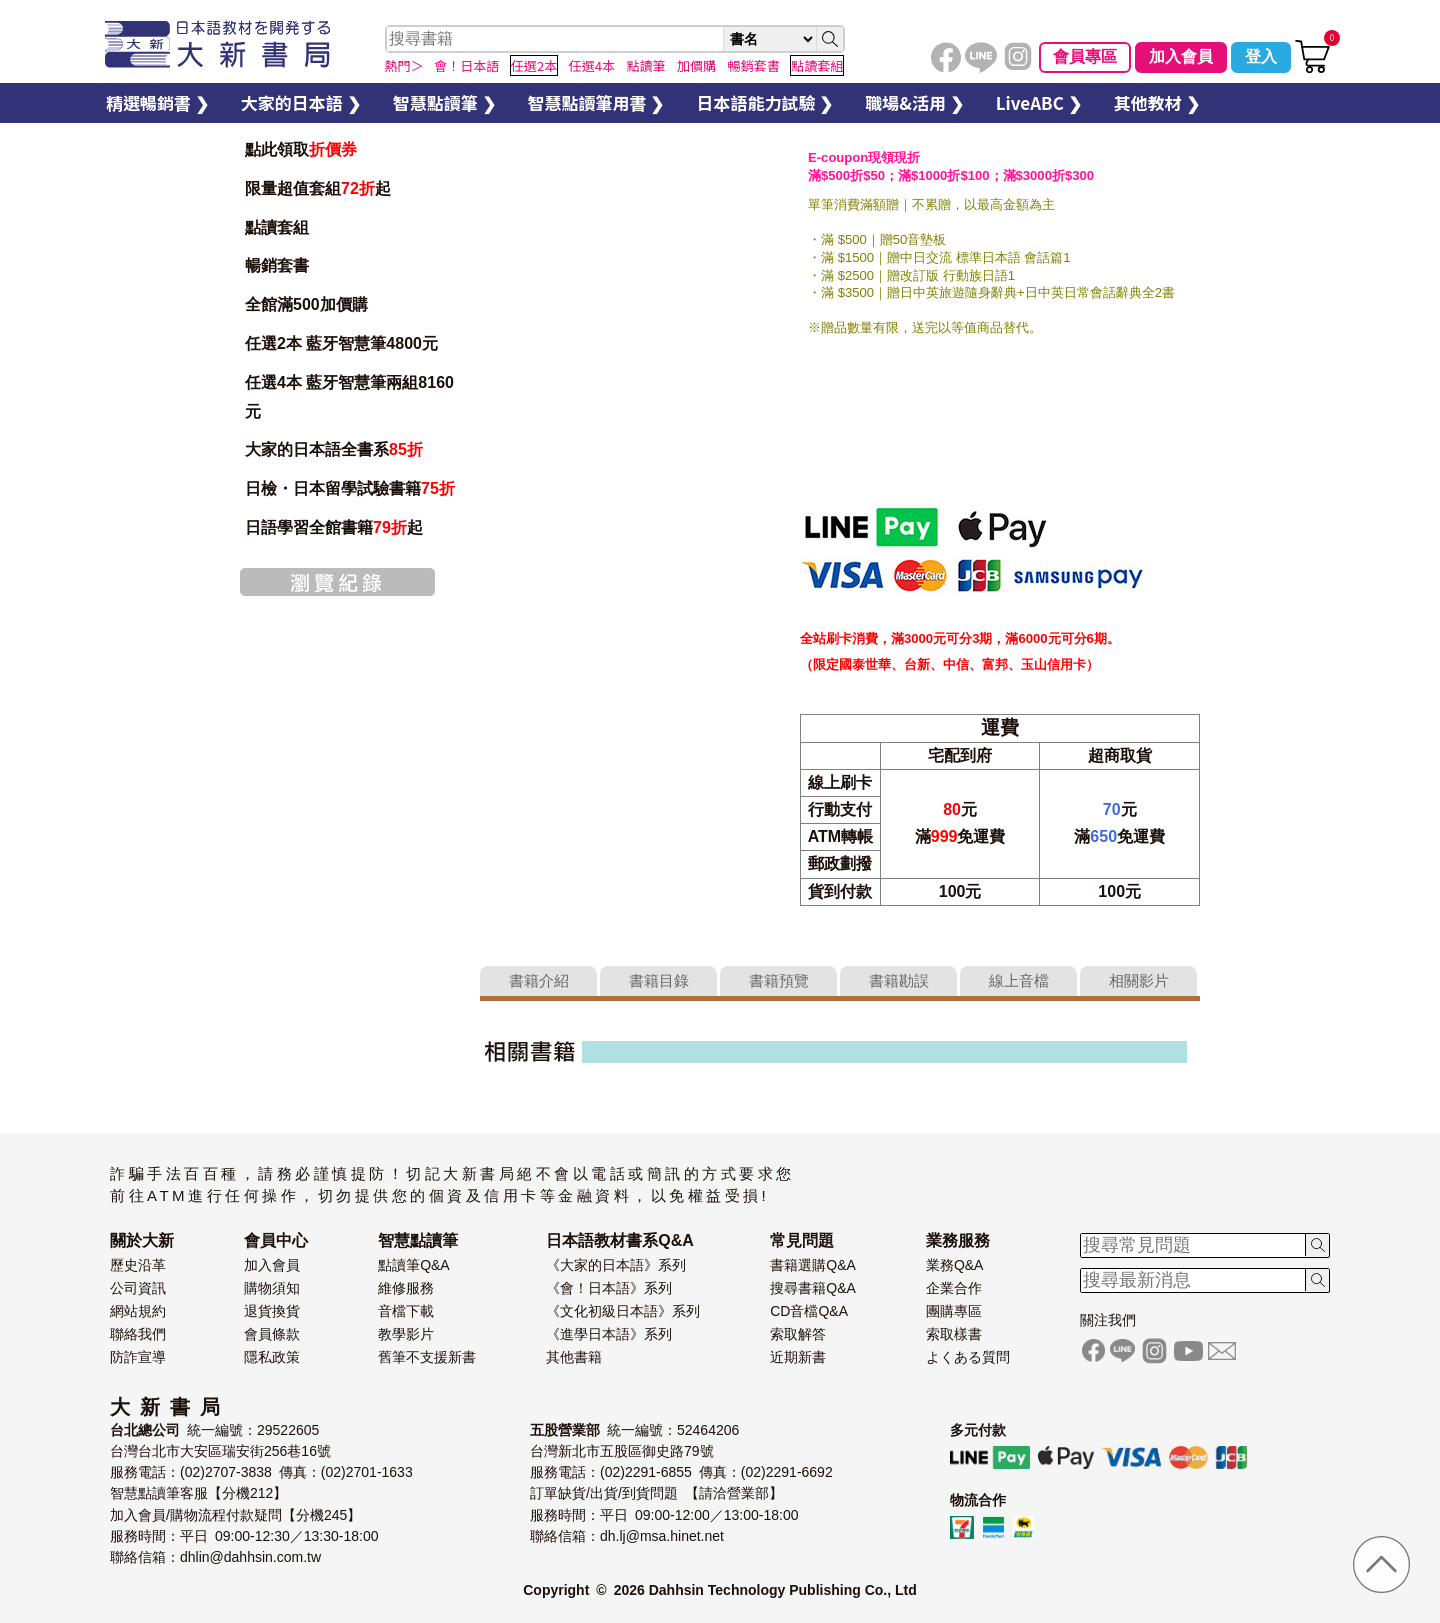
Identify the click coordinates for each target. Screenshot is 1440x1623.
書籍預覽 (779, 980)
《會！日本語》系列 (609, 1288)
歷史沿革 (138, 1265)
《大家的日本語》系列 (616, 1265)
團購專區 (954, 1311)
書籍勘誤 (899, 980)
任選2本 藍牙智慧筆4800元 (341, 343)
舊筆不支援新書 (427, 1357)
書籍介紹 (539, 980)
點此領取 (301, 149)
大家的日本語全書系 (334, 449)
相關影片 (1139, 980)
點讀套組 (277, 227)
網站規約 (138, 1311)
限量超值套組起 (318, 188)
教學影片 (406, 1334)
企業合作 (954, 1288)
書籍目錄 (659, 980)
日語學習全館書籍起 (334, 527)
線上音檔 (1019, 980)
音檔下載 (406, 1311)
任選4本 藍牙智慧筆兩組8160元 (349, 397)
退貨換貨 (272, 1311)
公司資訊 (138, 1288)
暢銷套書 (277, 265)
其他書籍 (574, 1357)
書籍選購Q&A (813, 1265)
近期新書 (798, 1357)
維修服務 (406, 1288)
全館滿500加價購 (308, 304)
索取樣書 (954, 1334)
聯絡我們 (138, 1334)
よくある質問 (968, 1357)
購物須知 (272, 1288)
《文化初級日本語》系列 (623, 1311)
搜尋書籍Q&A (813, 1288)
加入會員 (1181, 56)
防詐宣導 (138, 1357)
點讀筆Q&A (414, 1265)
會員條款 (272, 1334)
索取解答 (798, 1334)
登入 (1261, 56)
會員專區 (1085, 56)
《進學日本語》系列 (609, 1334)
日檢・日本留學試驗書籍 (350, 488)
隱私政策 (272, 1357)
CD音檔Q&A (809, 1311)
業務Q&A (955, 1265)
